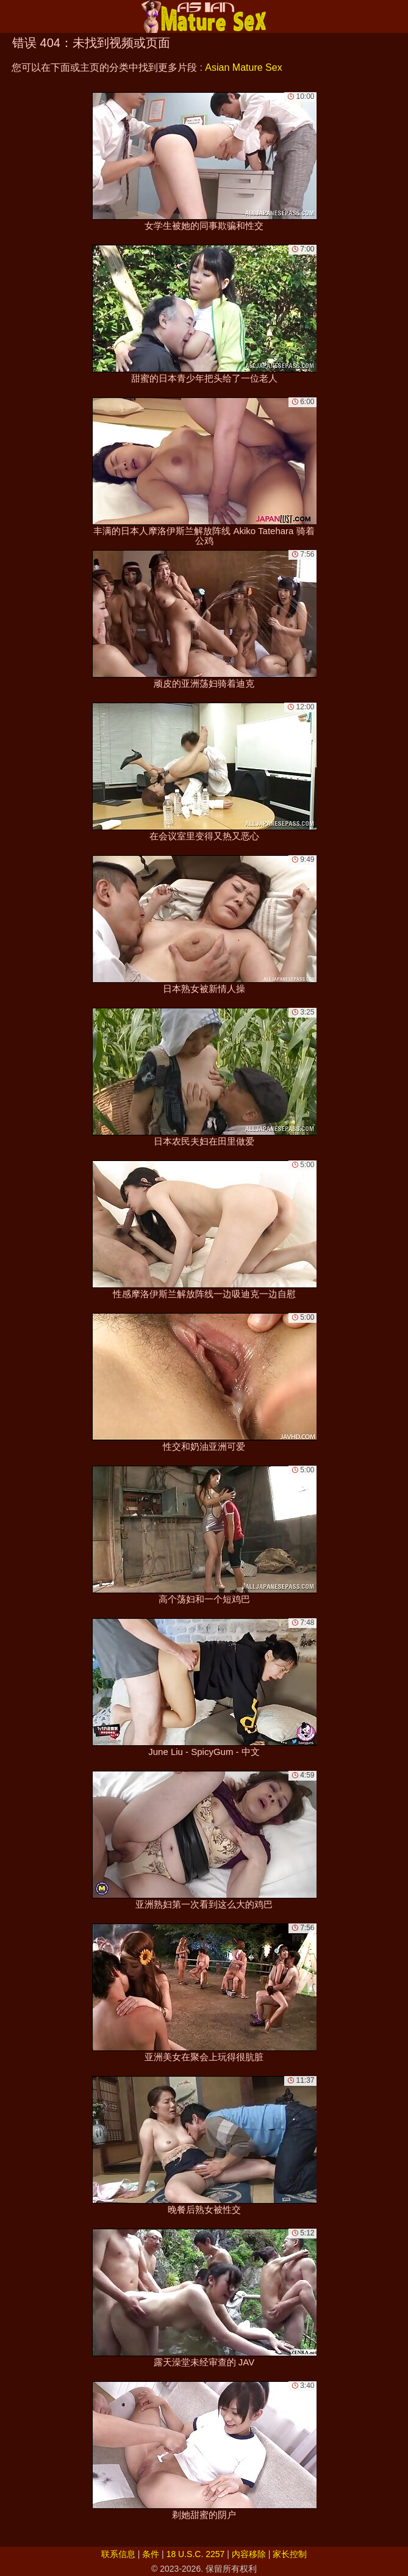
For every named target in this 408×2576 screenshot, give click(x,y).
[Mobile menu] (11, 16)
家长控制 (290, 2554)
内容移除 (249, 2554)
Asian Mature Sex (243, 67)
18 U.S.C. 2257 (195, 2554)
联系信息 (118, 2554)
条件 (150, 2554)
